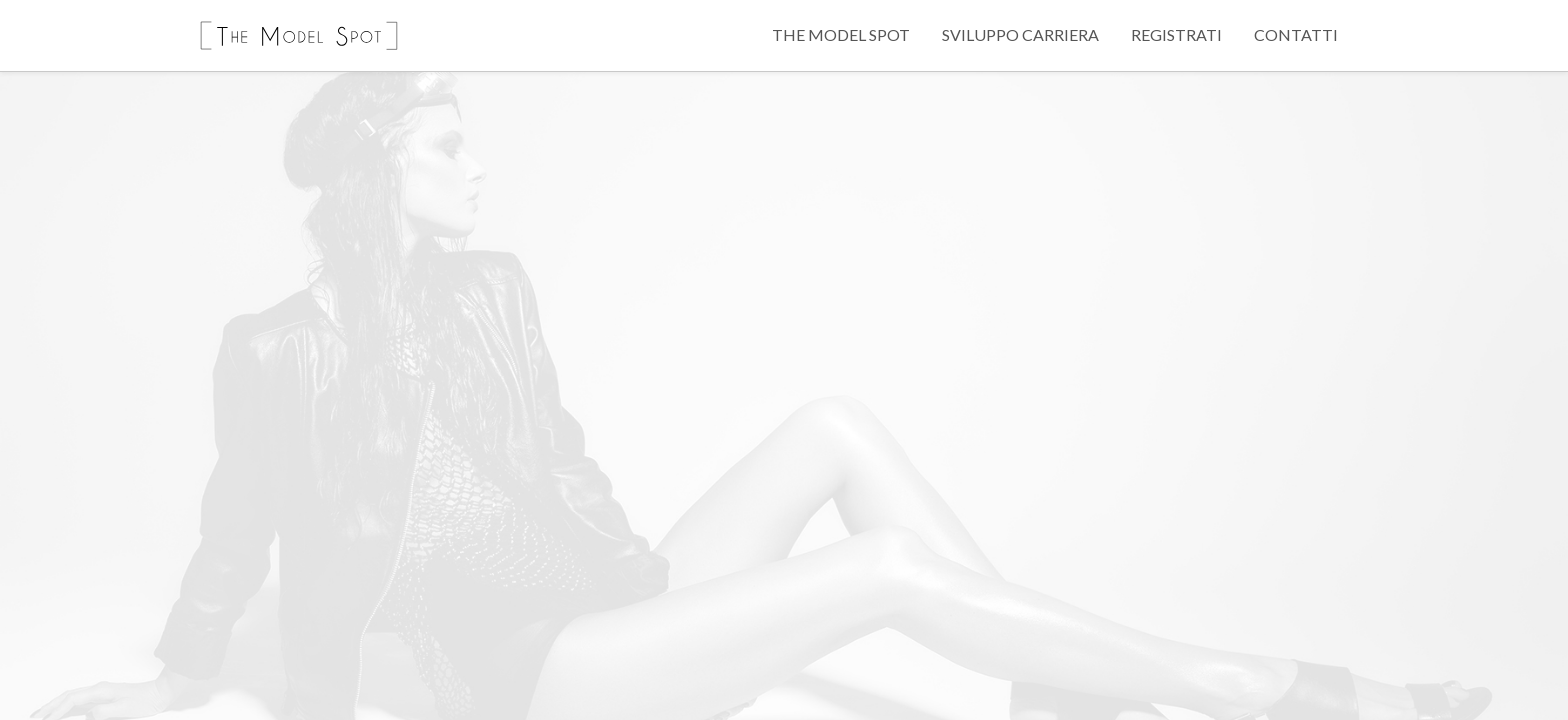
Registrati (1176, 34)
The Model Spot (841, 34)
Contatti (1296, 34)
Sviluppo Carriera (1020, 34)
